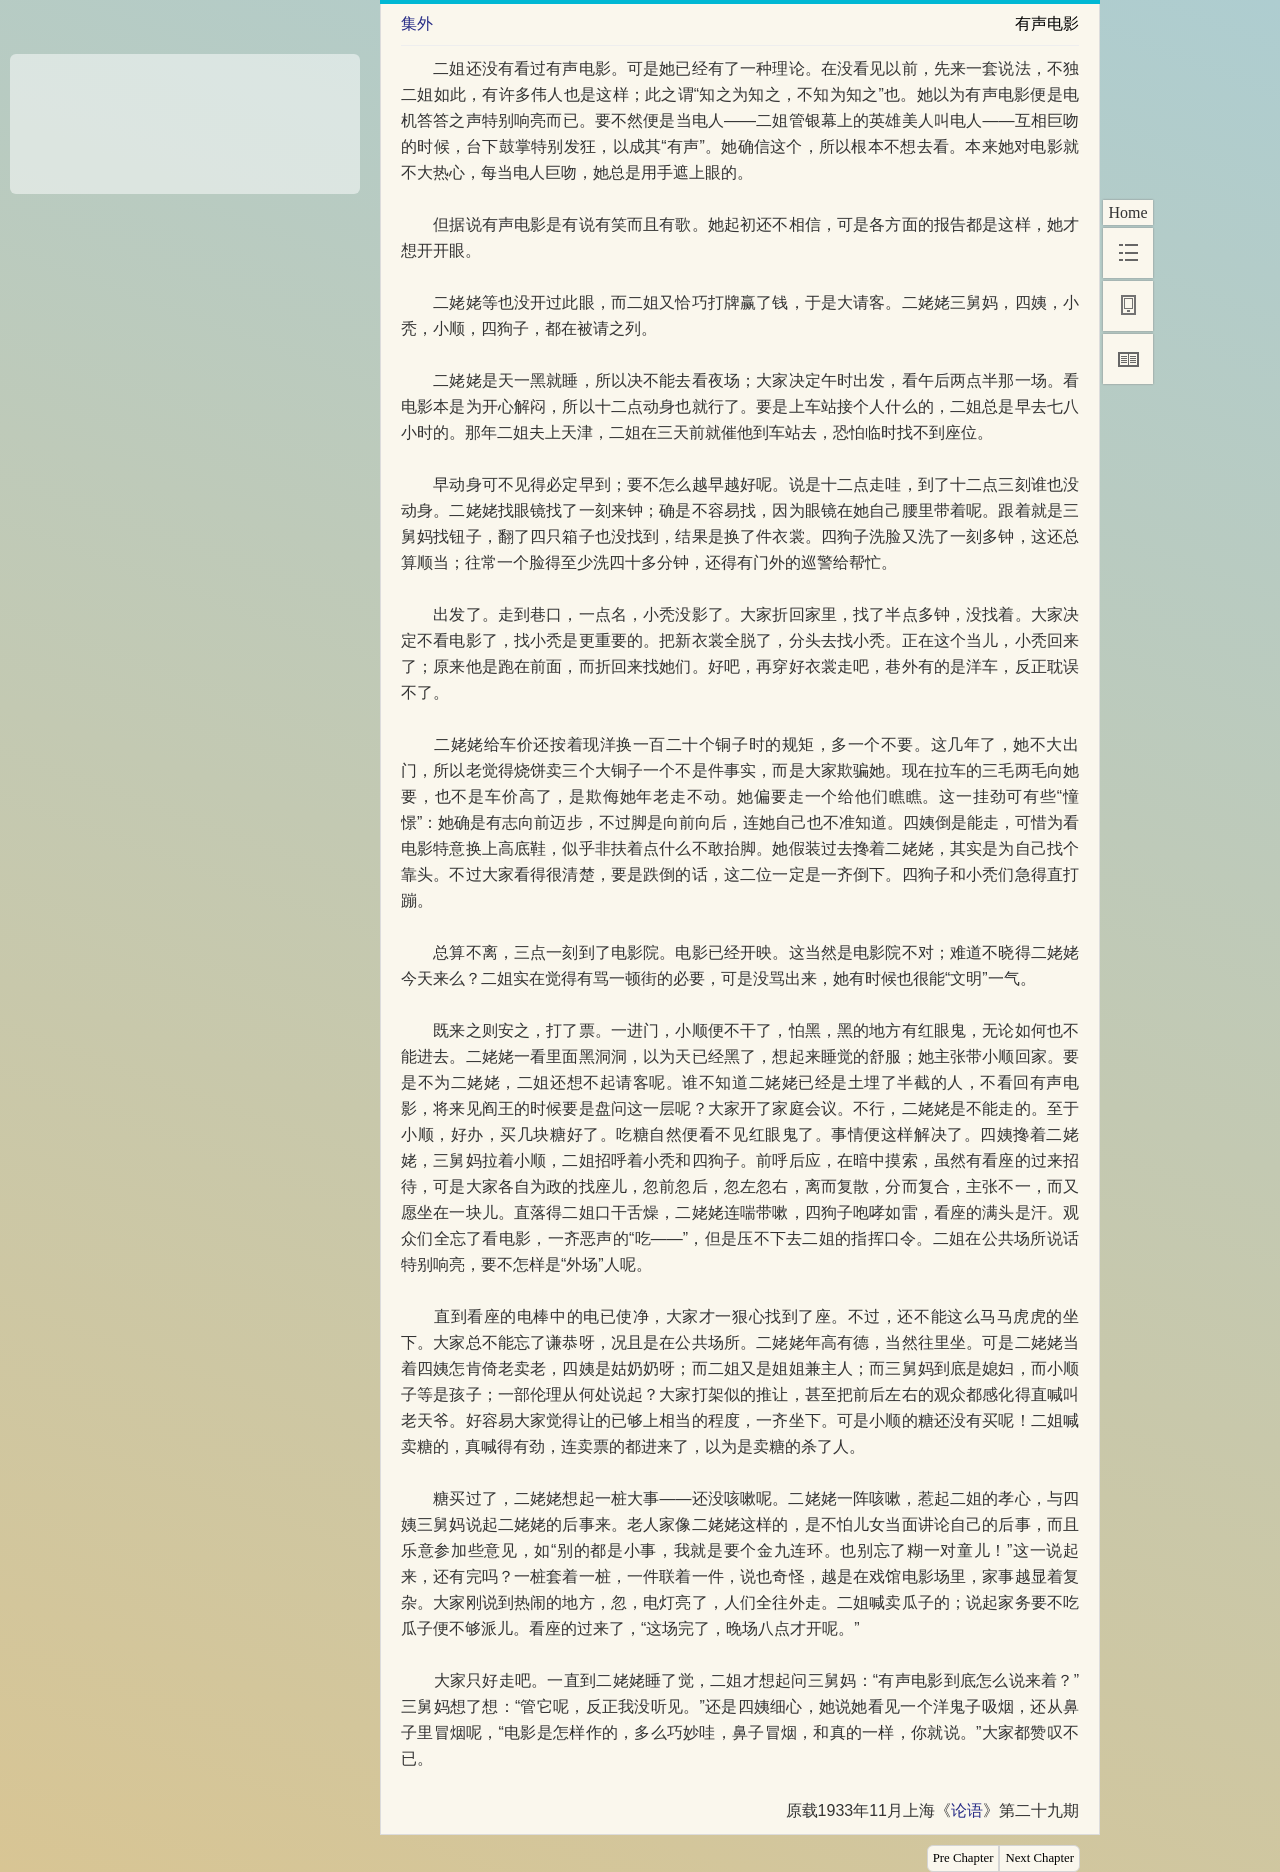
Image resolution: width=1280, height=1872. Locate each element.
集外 (417, 23)
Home (1127, 212)
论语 (967, 1810)
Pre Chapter (963, 1858)
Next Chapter (1039, 1858)
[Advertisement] (185, 117)
